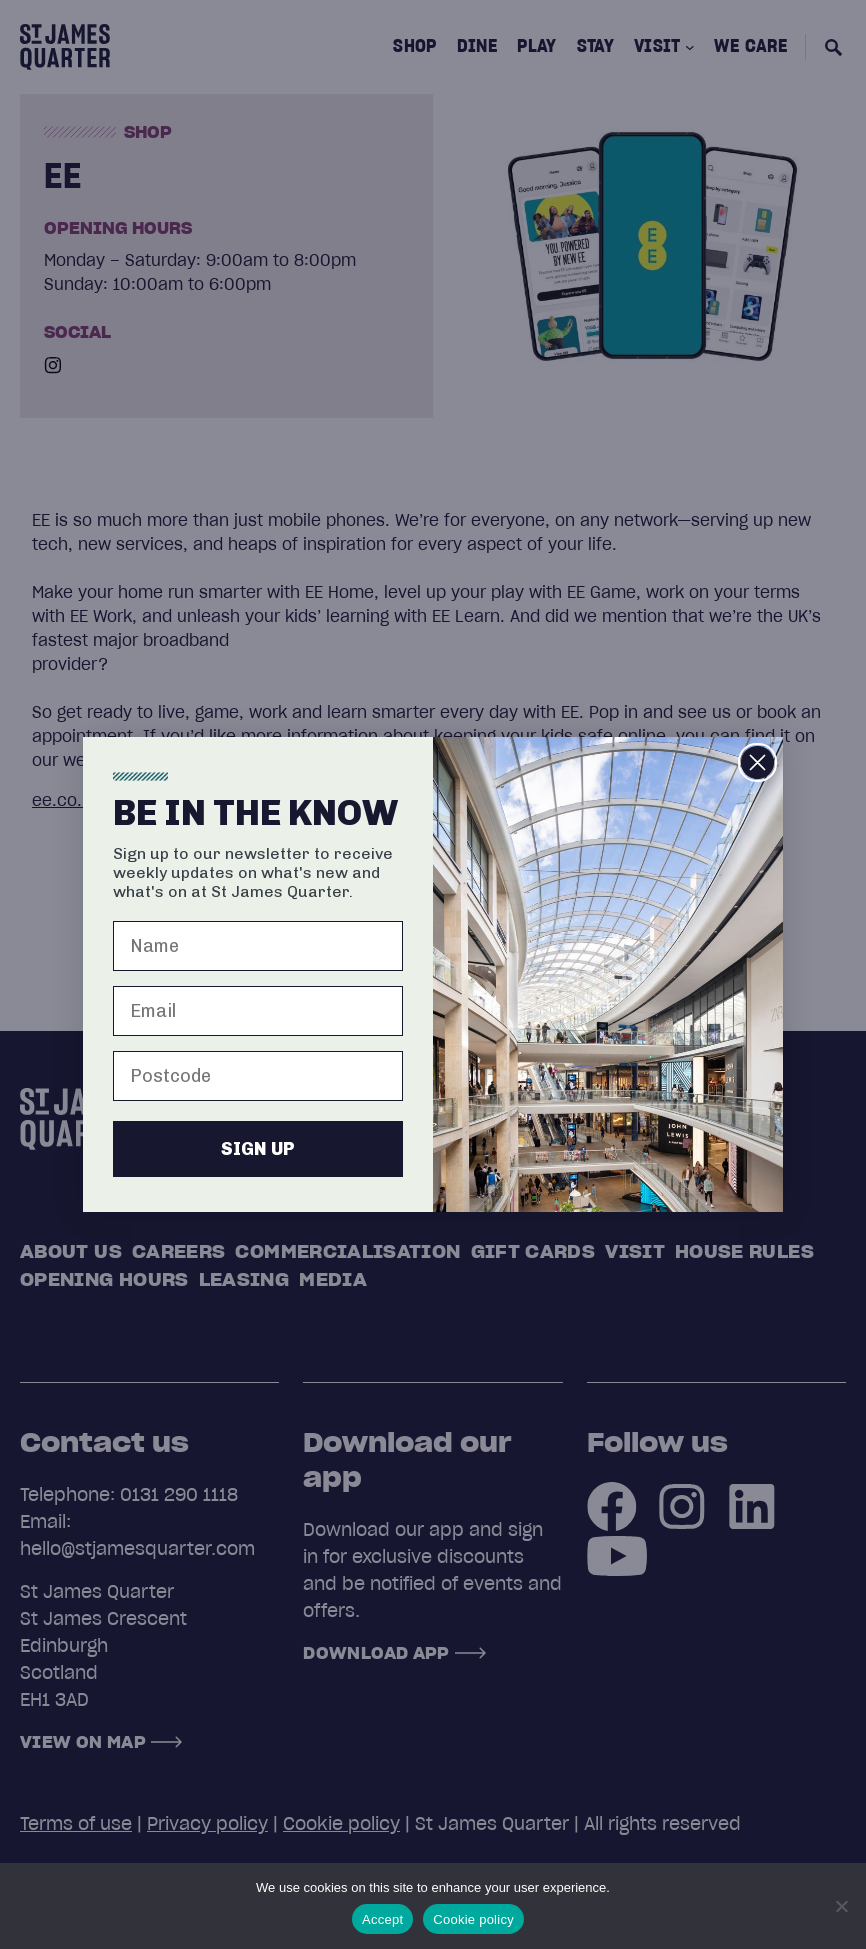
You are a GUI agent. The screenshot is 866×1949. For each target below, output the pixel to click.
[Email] (258, 1011)
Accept (382, 1919)
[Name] (258, 946)
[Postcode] (258, 1076)
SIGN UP (258, 1149)
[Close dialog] (757, 762)
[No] (841, 1906)
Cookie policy (473, 1919)
